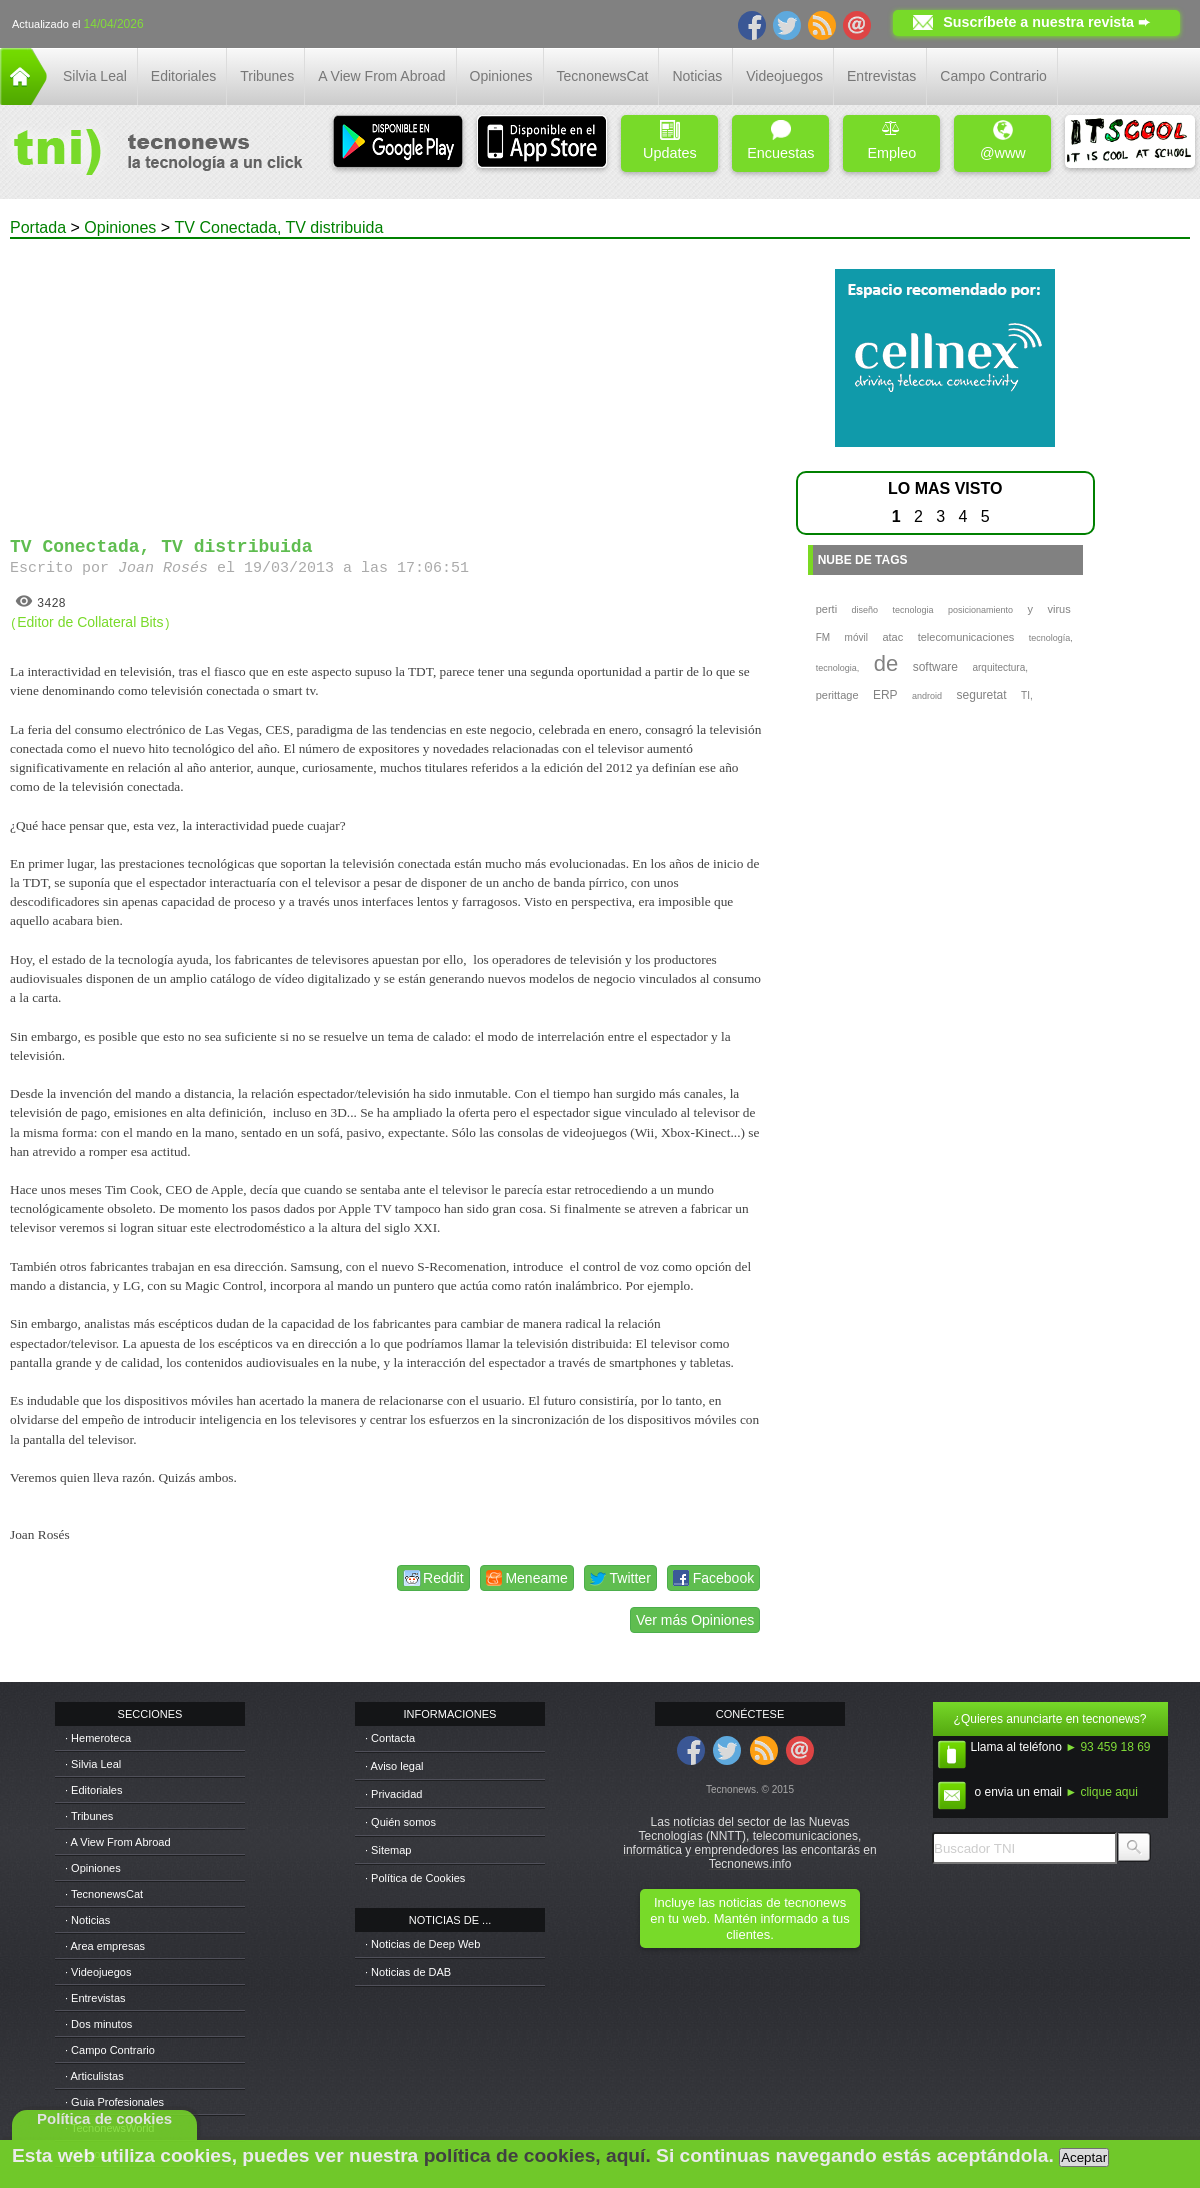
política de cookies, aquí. (537, 2155)
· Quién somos (400, 1822)
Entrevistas (881, 76)
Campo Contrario (993, 76)
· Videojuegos (98, 1972)
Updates (670, 140)
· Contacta (390, 1738)
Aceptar (1084, 2157)
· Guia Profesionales (114, 2102)
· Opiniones (93, 1868)
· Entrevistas (95, 1998)
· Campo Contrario (110, 2050)
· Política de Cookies (415, 1878)
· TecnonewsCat (104, 1894)
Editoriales (183, 76)
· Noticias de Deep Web (422, 1944)
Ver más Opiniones (695, 1620)
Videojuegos (784, 76)
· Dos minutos (98, 2024)
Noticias (697, 76)
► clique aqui (1101, 1792)
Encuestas (780, 140)
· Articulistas (94, 2076)
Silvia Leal (95, 76)
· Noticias (87, 1920)
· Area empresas (105, 1946)
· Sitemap (388, 1850)
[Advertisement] (388, 379)
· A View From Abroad (118, 1842)
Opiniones (501, 76)
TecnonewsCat (603, 76)
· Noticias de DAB (408, 1972)
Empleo (891, 140)
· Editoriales (93, 1790)
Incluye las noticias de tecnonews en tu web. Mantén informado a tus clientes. (749, 1918)
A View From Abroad (381, 76)
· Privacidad (393, 1794)
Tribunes (267, 76)
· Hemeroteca (98, 1738)
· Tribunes (89, 1816)
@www (1003, 140)
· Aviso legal (394, 1766)
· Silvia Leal (93, 1764)
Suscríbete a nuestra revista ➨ (1046, 22)
